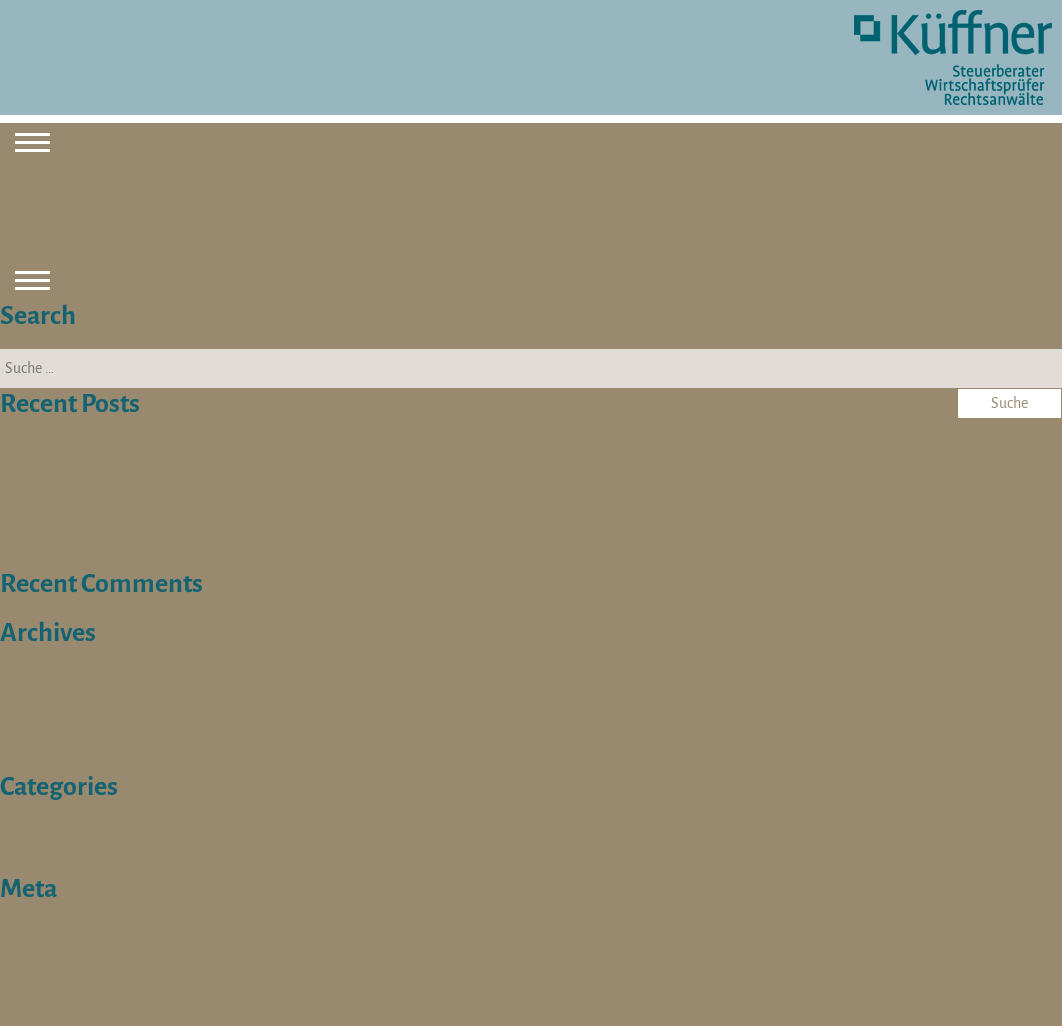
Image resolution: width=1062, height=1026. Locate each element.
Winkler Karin (53, 222)
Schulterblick (53, 834)
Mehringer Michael (73, 248)
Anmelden (43, 935)
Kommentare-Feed (74, 987)
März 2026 (43, 680)
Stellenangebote (66, 860)
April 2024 (43, 732)
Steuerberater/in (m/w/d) (98, 503)
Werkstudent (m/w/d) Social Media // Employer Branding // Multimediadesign (299, 451)
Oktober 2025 (54, 706)
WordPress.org (59, 1013)
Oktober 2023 (54, 758)
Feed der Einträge (69, 961)
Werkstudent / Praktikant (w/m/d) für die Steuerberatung (218, 555)
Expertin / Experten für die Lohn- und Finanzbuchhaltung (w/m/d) (251, 477)
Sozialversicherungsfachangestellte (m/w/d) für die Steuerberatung (257, 529)
